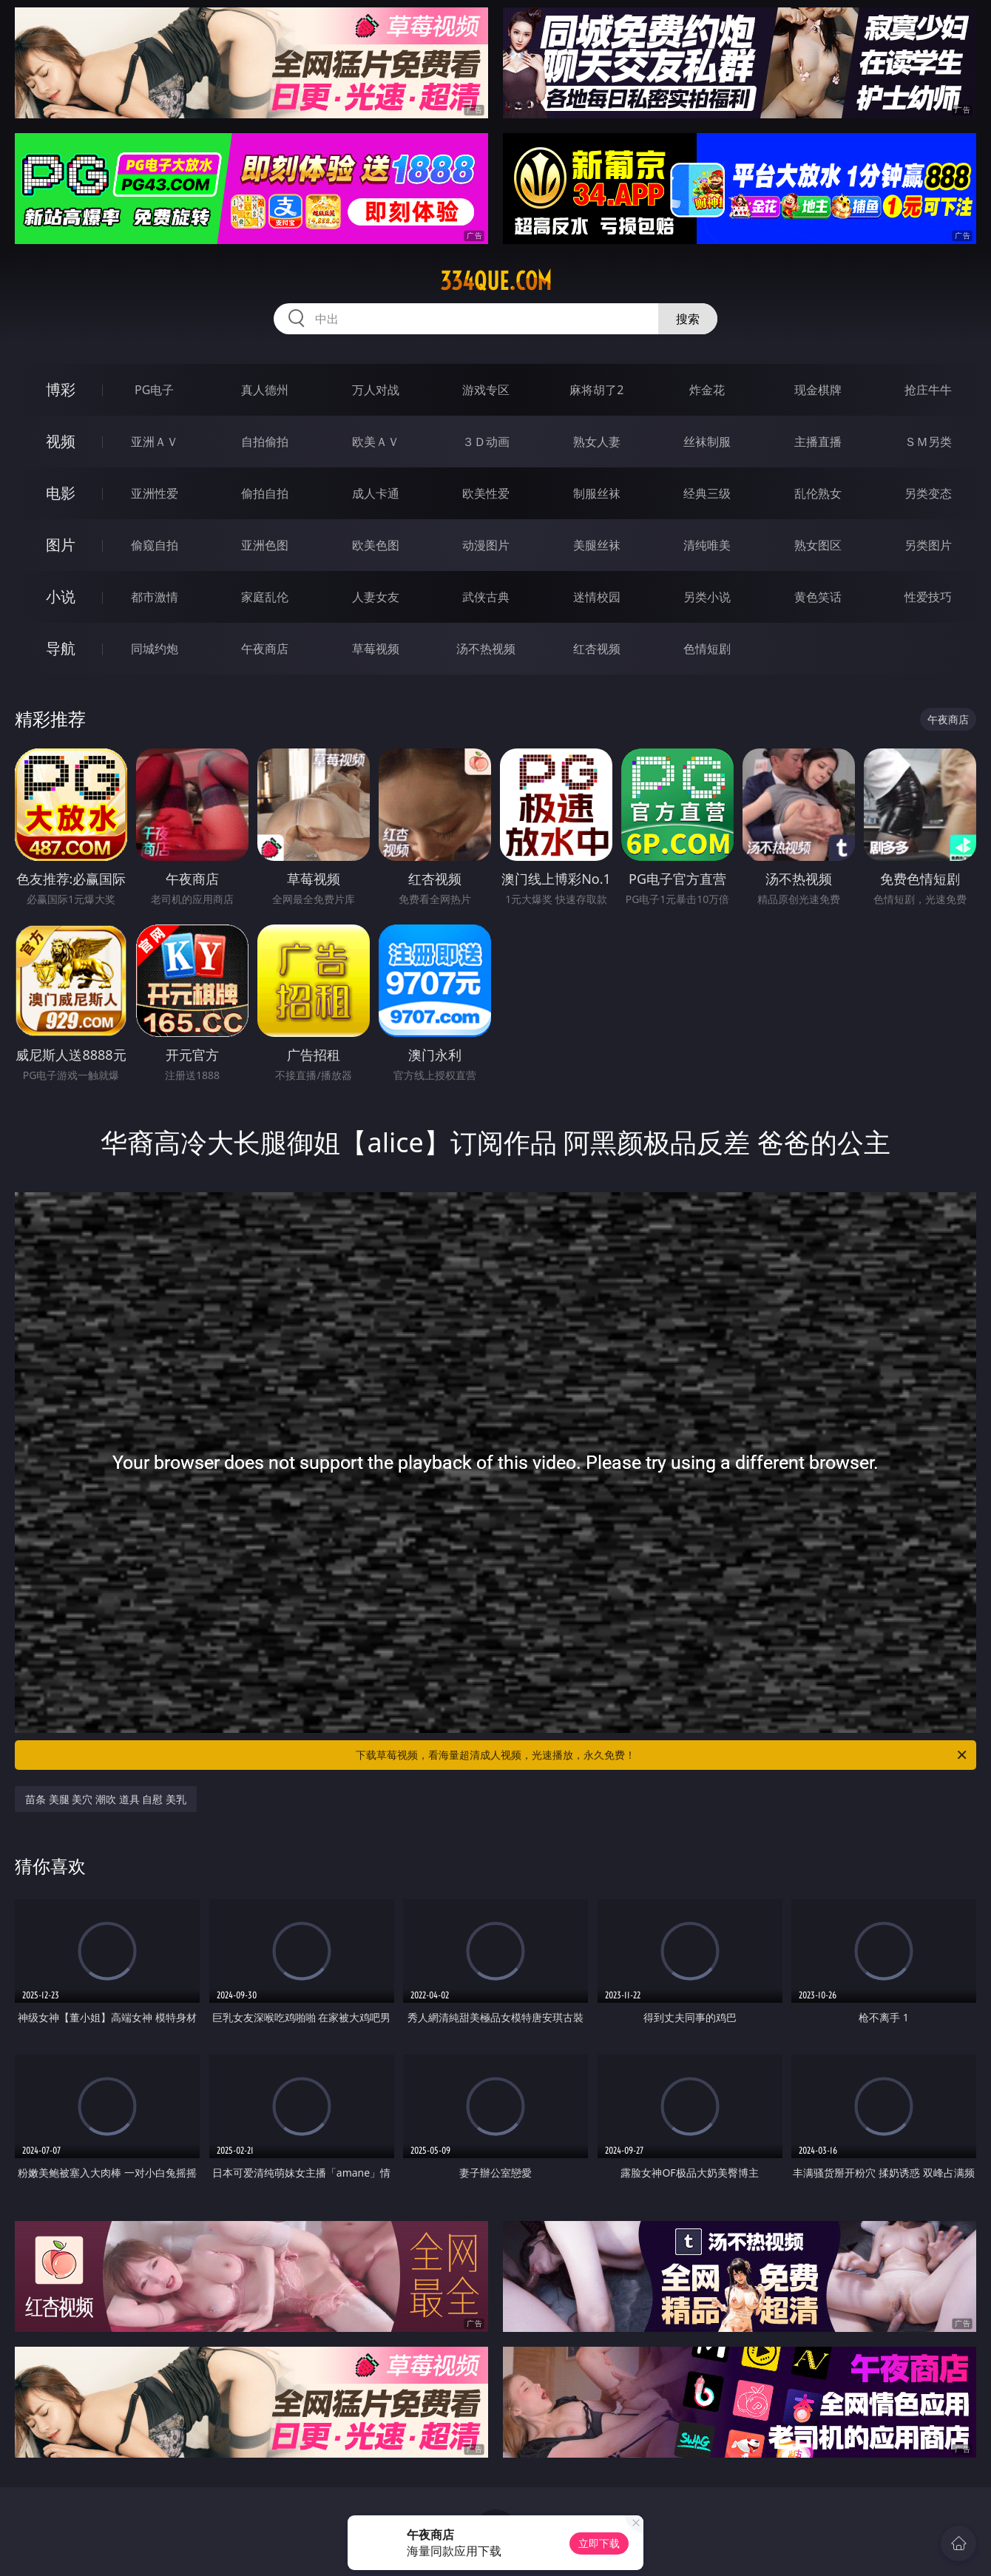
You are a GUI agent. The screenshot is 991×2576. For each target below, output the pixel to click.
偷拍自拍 (264, 493)
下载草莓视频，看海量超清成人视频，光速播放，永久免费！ (662, 1755)
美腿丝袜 (596, 545)
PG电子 (154, 390)
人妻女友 (375, 597)
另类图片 (928, 545)
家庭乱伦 (264, 597)
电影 (60, 493)
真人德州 (264, 390)
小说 (60, 596)
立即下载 (599, 2543)
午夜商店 (264, 648)
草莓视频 (375, 648)
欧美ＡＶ (375, 441)
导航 (60, 648)
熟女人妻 (596, 441)
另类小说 (707, 597)
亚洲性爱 (154, 493)
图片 (60, 545)
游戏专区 (486, 390)
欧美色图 (375, 545)
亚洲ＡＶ (154, 441)
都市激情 (154, 597)
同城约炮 (154, 648)
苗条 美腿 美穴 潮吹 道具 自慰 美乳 (105, 1799)
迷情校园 (596, 597)
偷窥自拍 (154, 545)
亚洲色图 (264, 545)
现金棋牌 (818, 390)
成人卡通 (375, 493)
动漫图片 (486, 545)
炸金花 (707, 390)
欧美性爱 (486, 493)
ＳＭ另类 (928, 441)
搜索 (688, 319)
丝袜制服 (707, 441)
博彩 (60, 389)
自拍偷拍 (264, 441)
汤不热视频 (485, 648)
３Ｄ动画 (486, 441)
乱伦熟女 (818, 493)
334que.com (496, 281)
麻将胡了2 (596, 390)
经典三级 (707, 493)
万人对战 (375, 390)
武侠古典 (486, 597)
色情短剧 (707, 648)
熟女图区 (818, 545)
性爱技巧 (928, 597)
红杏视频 (596, 648)
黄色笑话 (818, 597)
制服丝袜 (596, 493)
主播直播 (818, 441)
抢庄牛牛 (928, 390)
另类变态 (928, 493)
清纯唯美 (707, 545)
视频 (60, 441)
